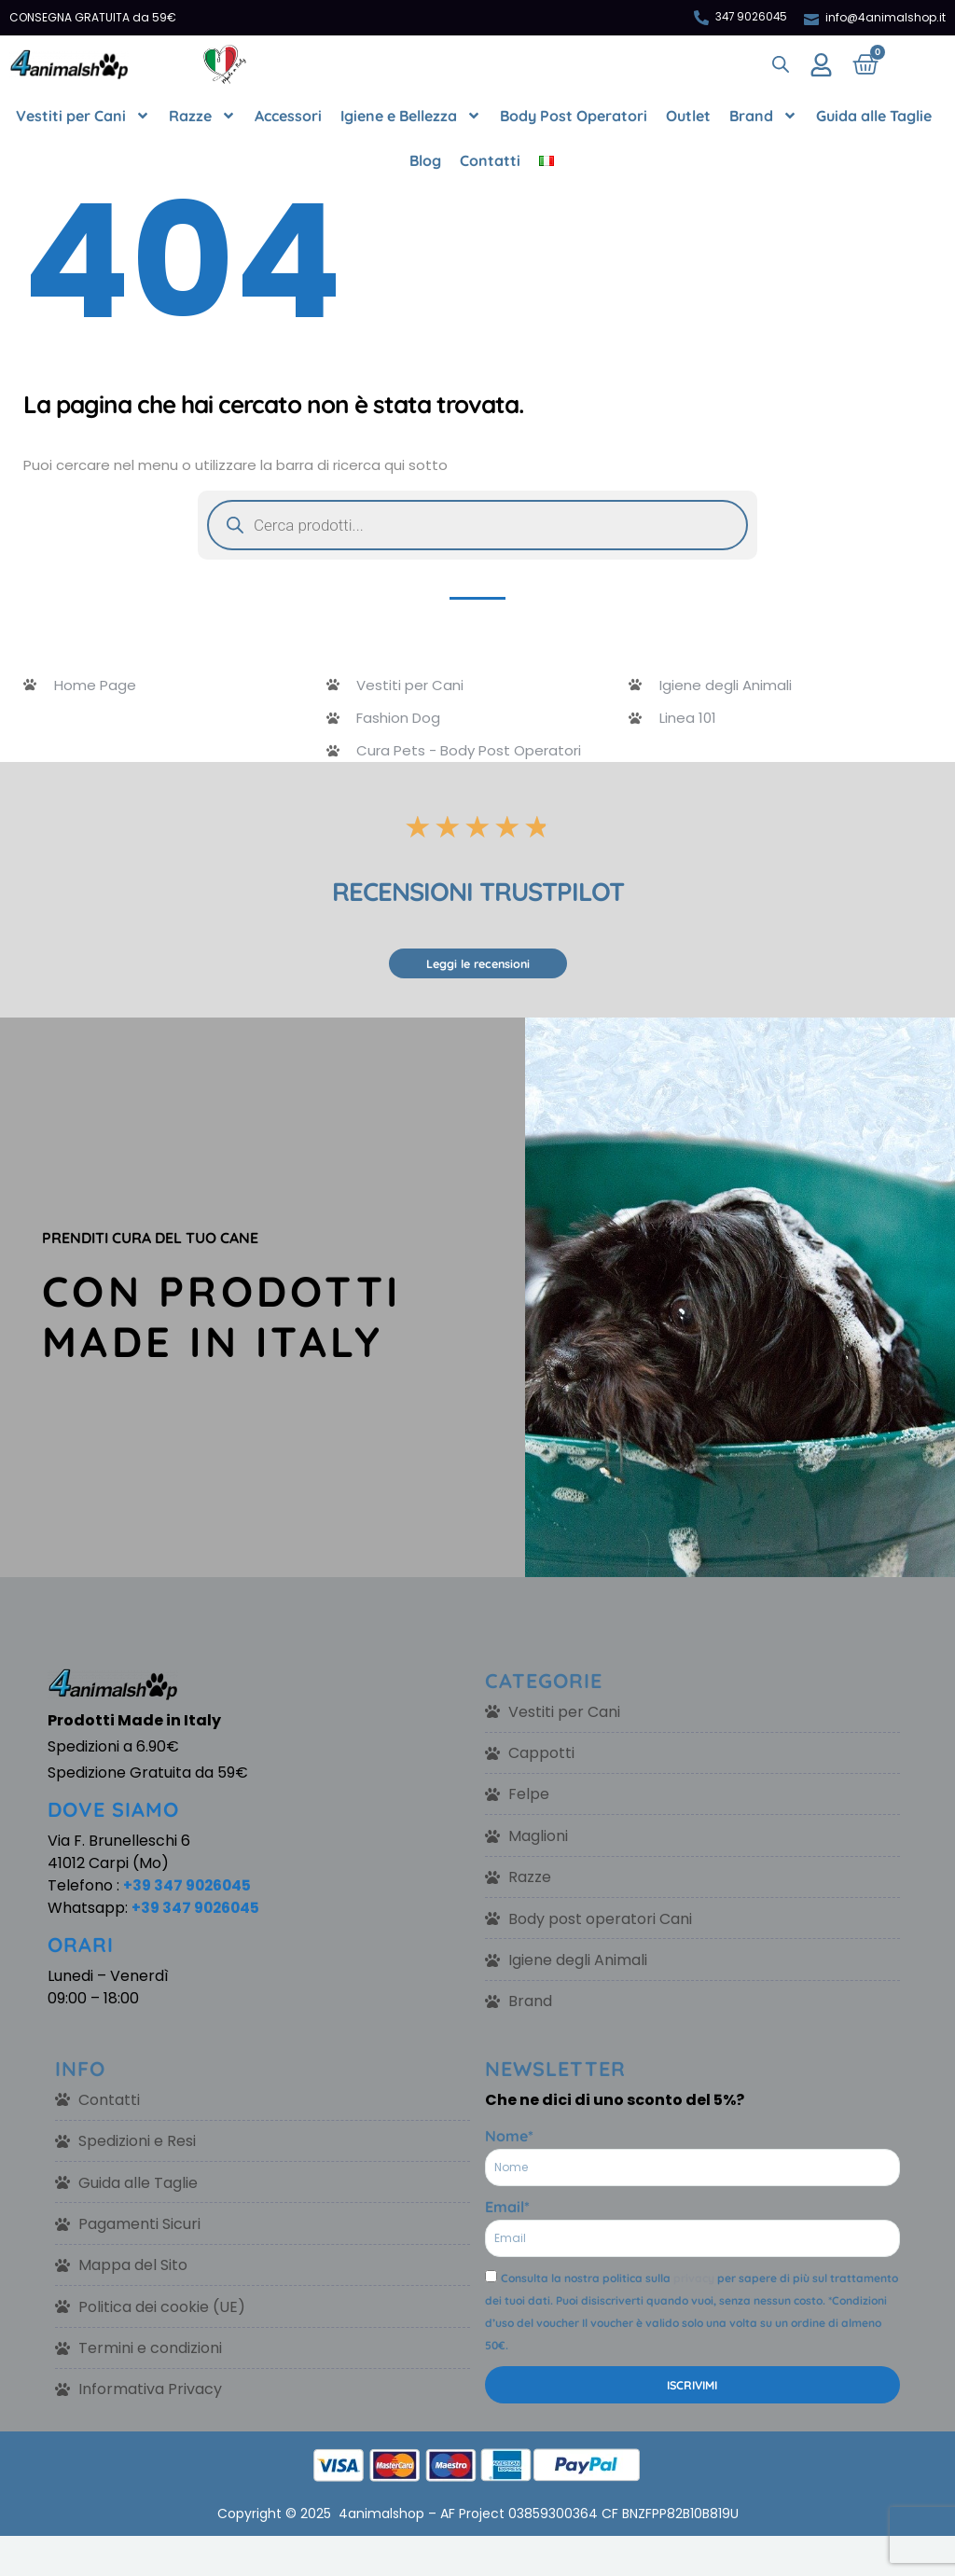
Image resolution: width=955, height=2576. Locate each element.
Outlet (688, 115)
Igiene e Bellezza (410, 115)
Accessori (288, 115)
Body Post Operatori (573, 115)
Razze (202, 115)
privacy (693, 2284)
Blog (425, 160)
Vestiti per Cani (83, 115)
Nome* (509, 2141)
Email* (507, 2212)
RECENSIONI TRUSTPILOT (478, 892)
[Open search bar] (780, 64)
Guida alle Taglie (874, 115)
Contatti (490, 160)
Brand (763, 115)
